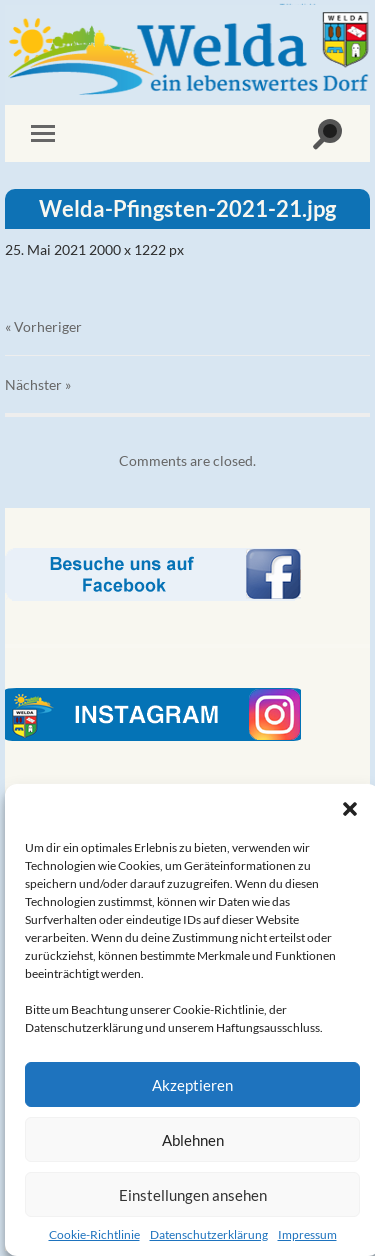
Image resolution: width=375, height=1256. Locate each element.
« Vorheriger (43, 326)
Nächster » (38, 384)
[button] (350, 809)
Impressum (307, 1234)
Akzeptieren (192, 1085)
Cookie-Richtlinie (94, 1234)
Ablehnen (193, 1140)
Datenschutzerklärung (209, 1234)
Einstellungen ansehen (193, 1195)
